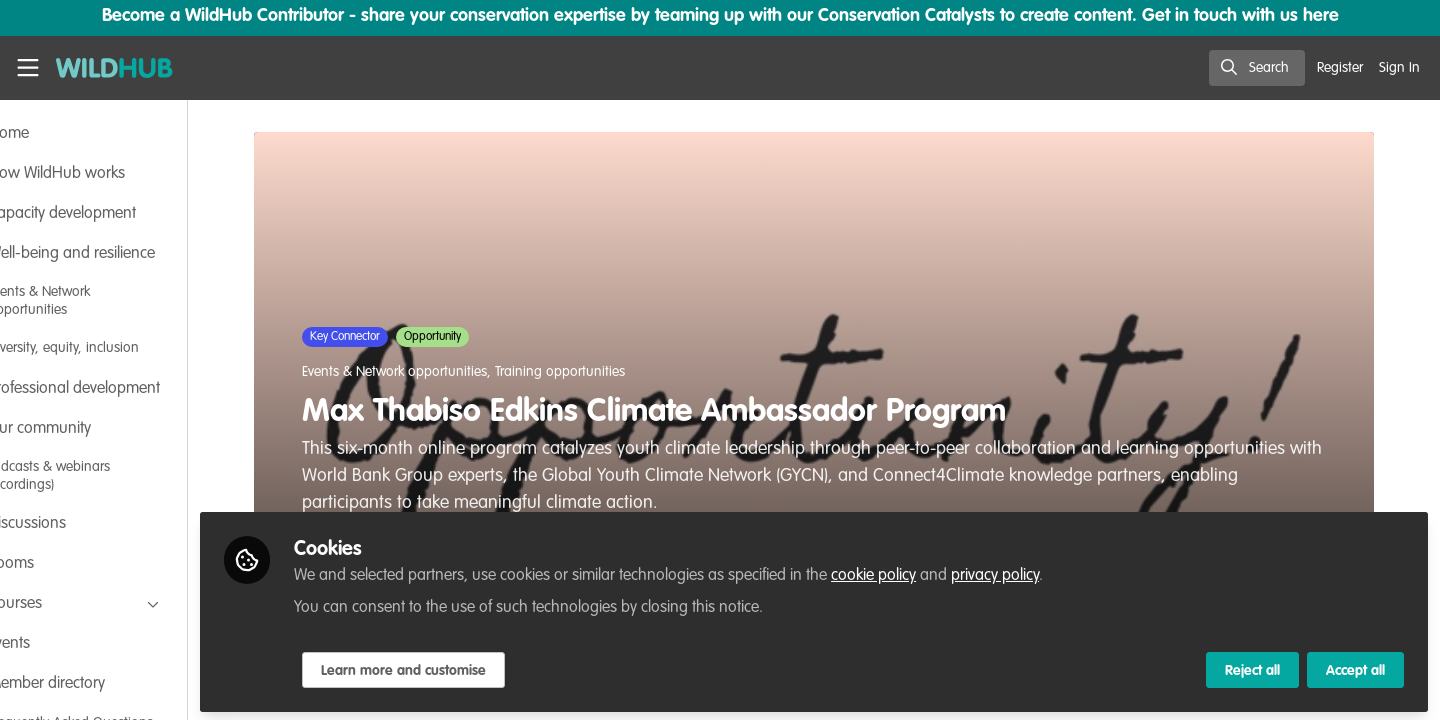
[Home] (107, 68)
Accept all (1355, 667)
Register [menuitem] (1340, 68)
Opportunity (466, 337)
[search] (1257, 68)
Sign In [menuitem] (1399, 68)
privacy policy (1063, 572)
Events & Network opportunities (428, 372)
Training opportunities (594, 372)
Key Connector (379, 337)
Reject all (1252, 667)
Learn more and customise (471, 667)
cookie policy (941, 572)
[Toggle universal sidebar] (28, 68)
